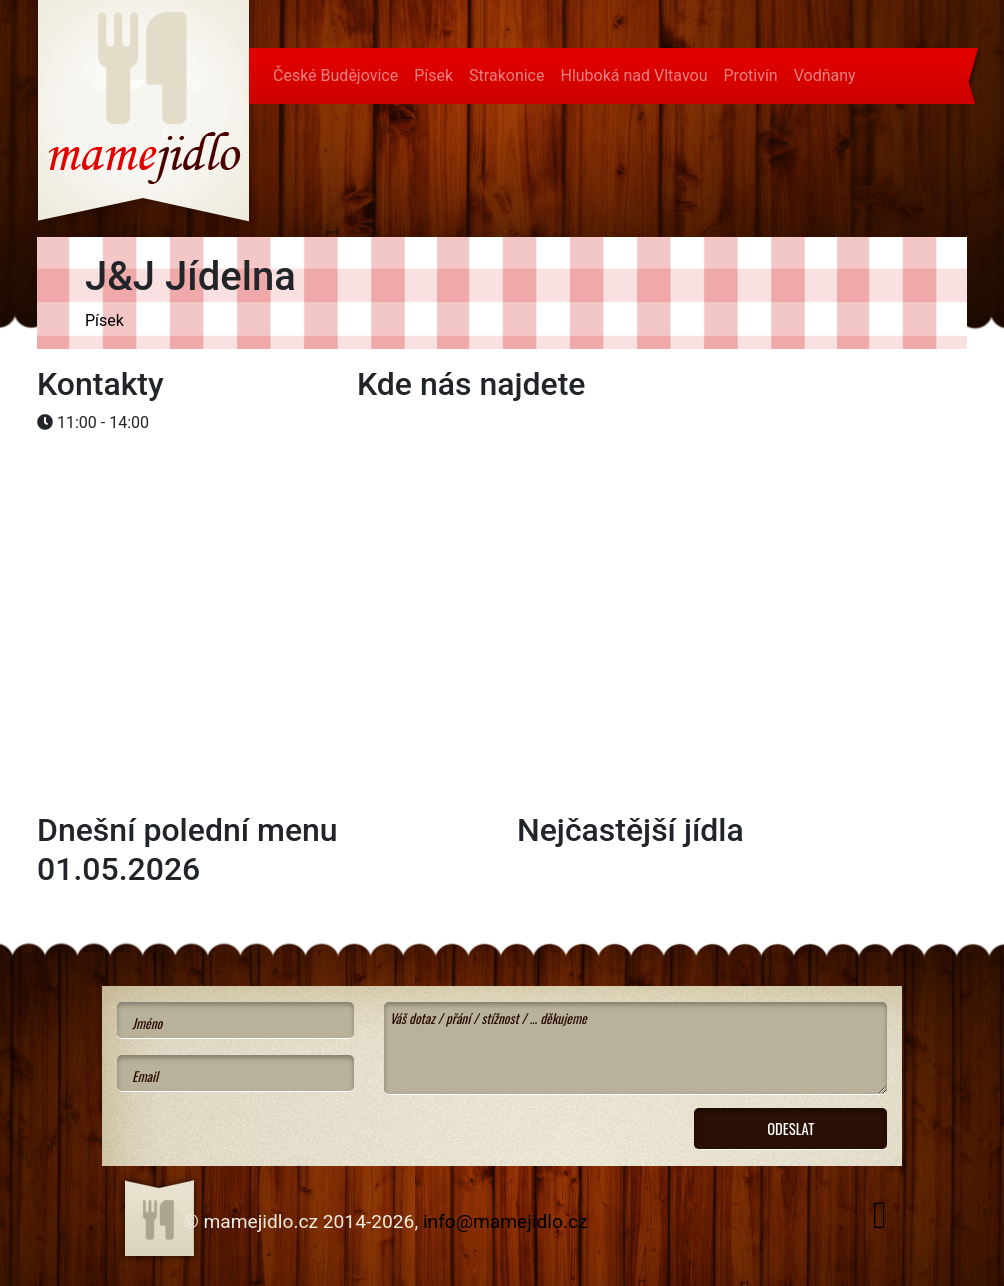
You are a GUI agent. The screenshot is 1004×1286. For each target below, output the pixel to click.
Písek (433, 75)
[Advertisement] (197, 501)
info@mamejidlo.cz (505, 1221)
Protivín (751, 75)
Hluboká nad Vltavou (633, 75)
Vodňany (825, 75)
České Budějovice (335, 75)
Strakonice (506, 75)
